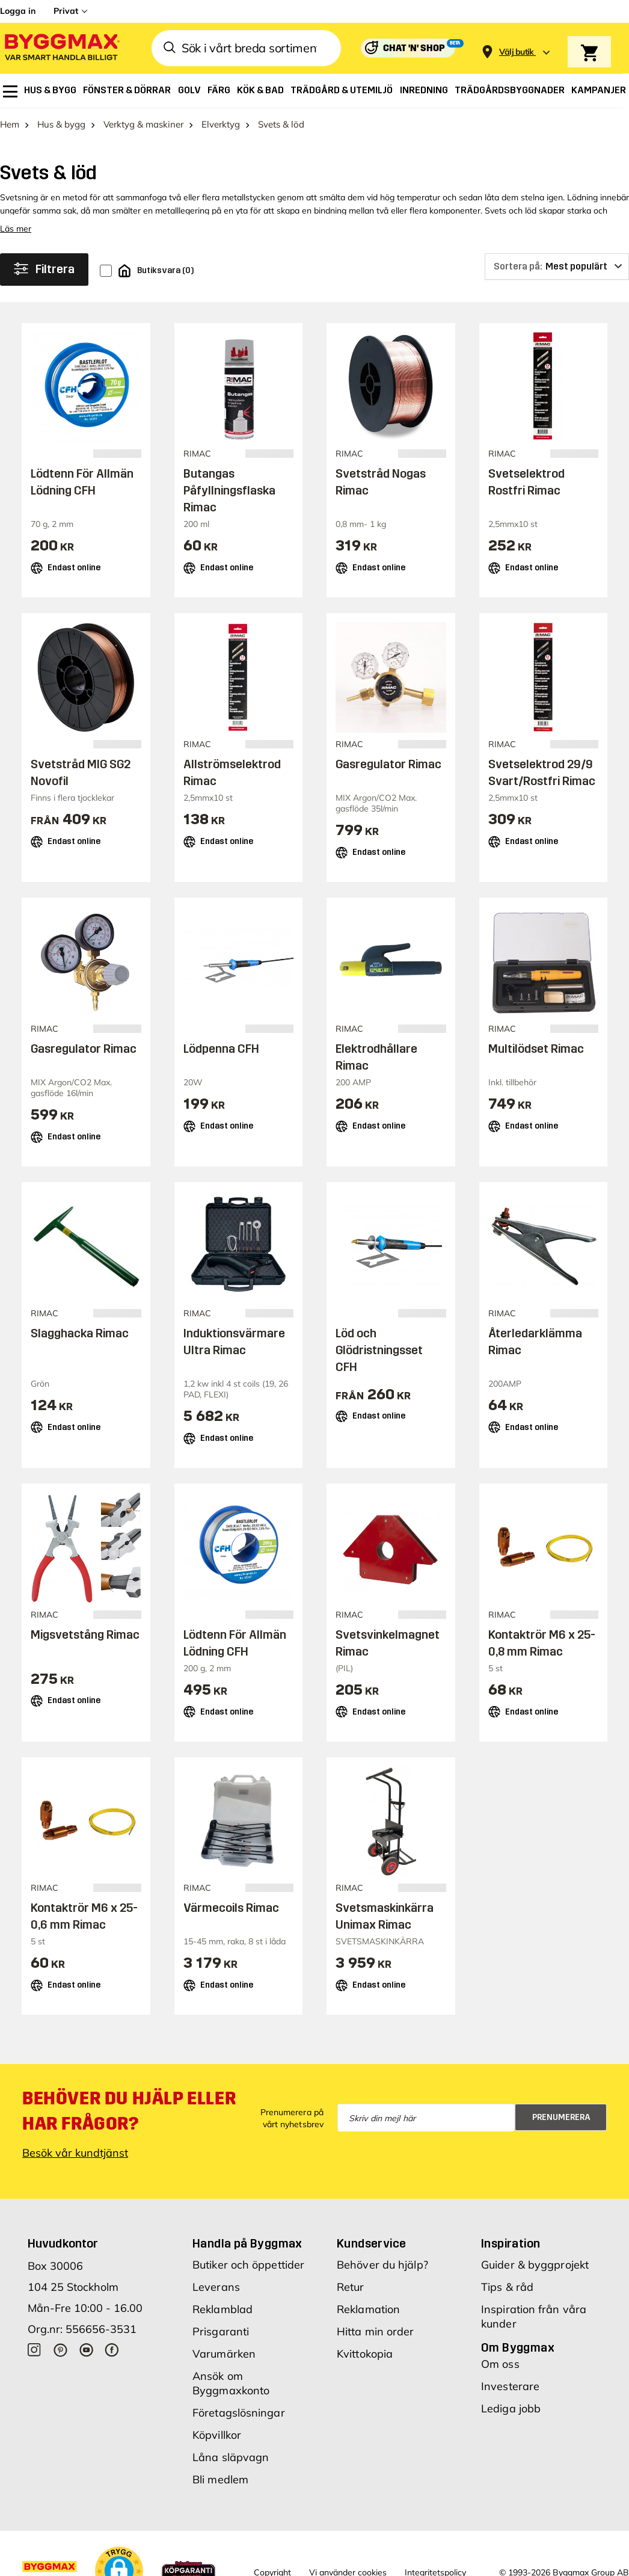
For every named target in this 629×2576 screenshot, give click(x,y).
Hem (9, 124)
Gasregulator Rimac (388, 764)
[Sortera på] (557, 266)
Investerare (510, 2386)
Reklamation (368, 2309)
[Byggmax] (61, 48)
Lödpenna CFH (221, 1048)
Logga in (17, 10)
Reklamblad (222, 2309)
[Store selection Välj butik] (516, 52)
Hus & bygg (61, 124)
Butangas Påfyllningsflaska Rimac (229, 490)
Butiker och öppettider (248, 2265)
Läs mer (15, 228)
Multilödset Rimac (536, 1048)
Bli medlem (220, 2479)
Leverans (216, 2287)
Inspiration (510, 2243)
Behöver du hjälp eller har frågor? (129, 2111)
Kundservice (371, 2243)
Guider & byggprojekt (535, 2265)
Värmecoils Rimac (231, 1907)
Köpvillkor (216, 2435)
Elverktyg (220, 124)
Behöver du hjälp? (382, 2265)
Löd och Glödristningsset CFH (379, 1350)
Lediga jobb (511, 2408)
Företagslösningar (238, 2413)
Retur (350, 2287)
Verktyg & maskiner (143, 124)
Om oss (500, 2364)
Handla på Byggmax (247, 2243)
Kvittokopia (365, 2354)
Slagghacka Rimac (80, 1333)
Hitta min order (375, 2331)
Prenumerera (561, 2117)
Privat (66, 10)
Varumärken (224, 2354)
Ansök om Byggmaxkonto (230, 2383)
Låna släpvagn (230, 2457)
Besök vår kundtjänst (75, 2153)
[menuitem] (10, 91)
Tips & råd (507, 2287)
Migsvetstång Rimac (85, 1634)
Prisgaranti (220, 2331)
